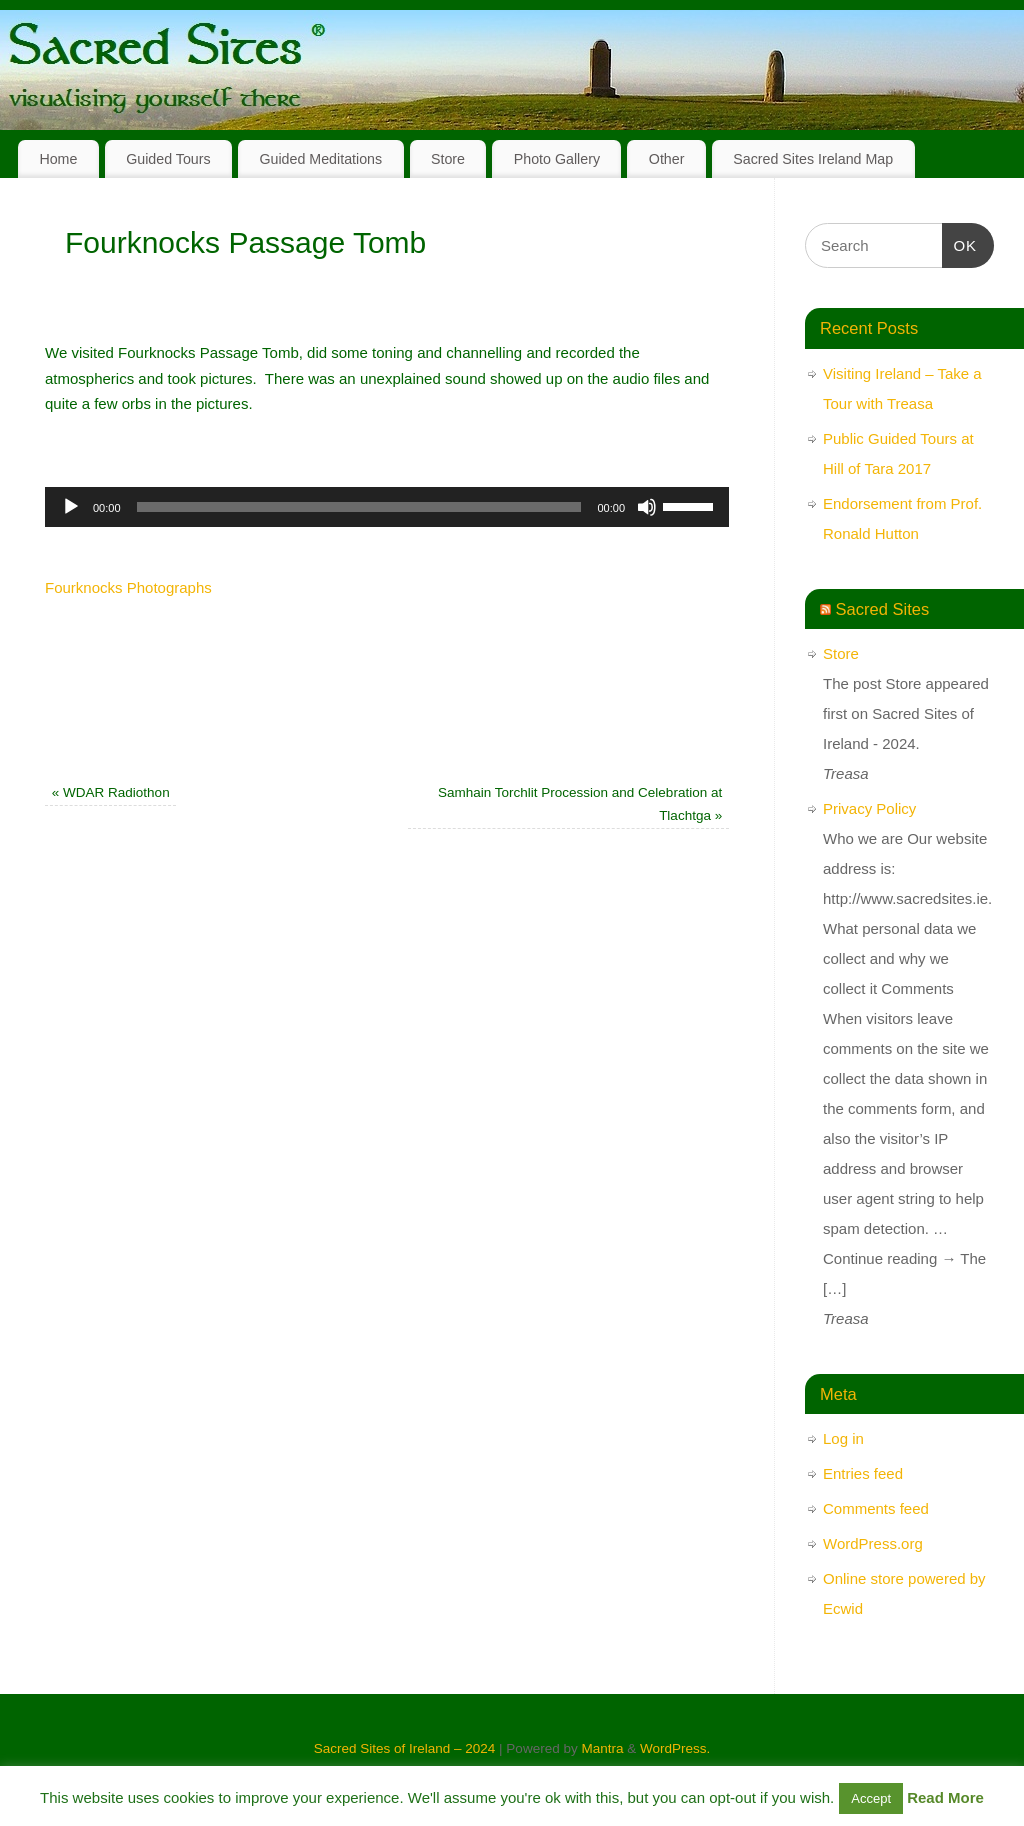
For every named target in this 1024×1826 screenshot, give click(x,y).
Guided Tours (168, 159)
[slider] (359, 507)
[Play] (71, 507)
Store (448, 159)
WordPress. (675, 1748)
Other (667, 159)
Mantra (602, 1748)
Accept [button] (871, 1798)
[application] (387, 507)
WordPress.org (873, 1543)
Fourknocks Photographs (128, 587)
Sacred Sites (883, 609)
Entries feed (863, 1473)
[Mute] (647, 507)
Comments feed (876, 1508)
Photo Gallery (557, 159)
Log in (843, 1438)
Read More (945, 1797)
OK (960, 243)
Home (58, 159)
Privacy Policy (869, 808)
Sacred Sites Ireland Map (813, 159)
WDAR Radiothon (111, 792)
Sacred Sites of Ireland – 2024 (405, 1748)
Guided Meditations (320, 159)
